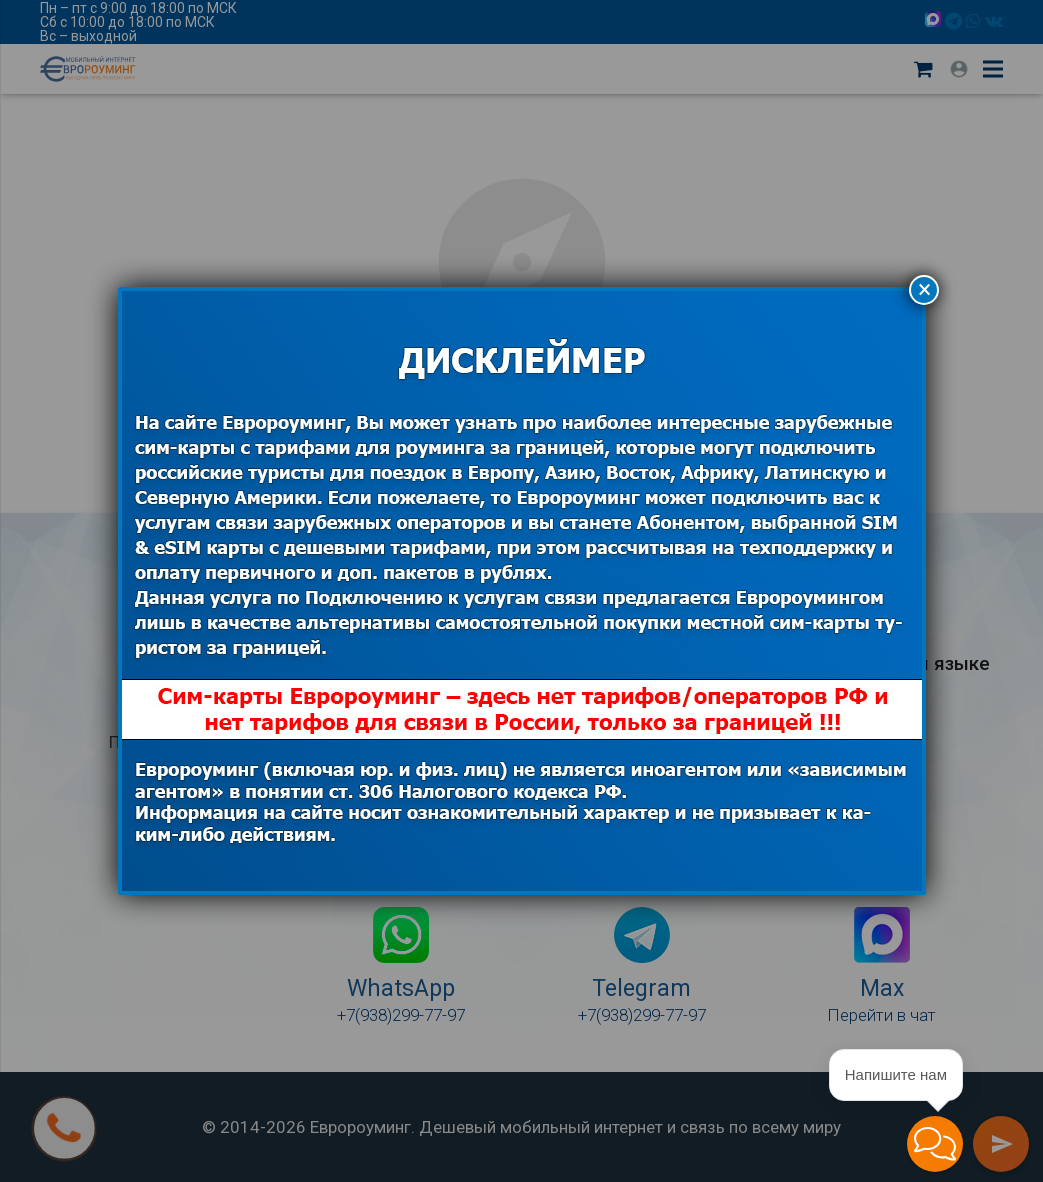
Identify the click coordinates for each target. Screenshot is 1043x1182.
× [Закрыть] (924, 289)
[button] (935, 1144)
